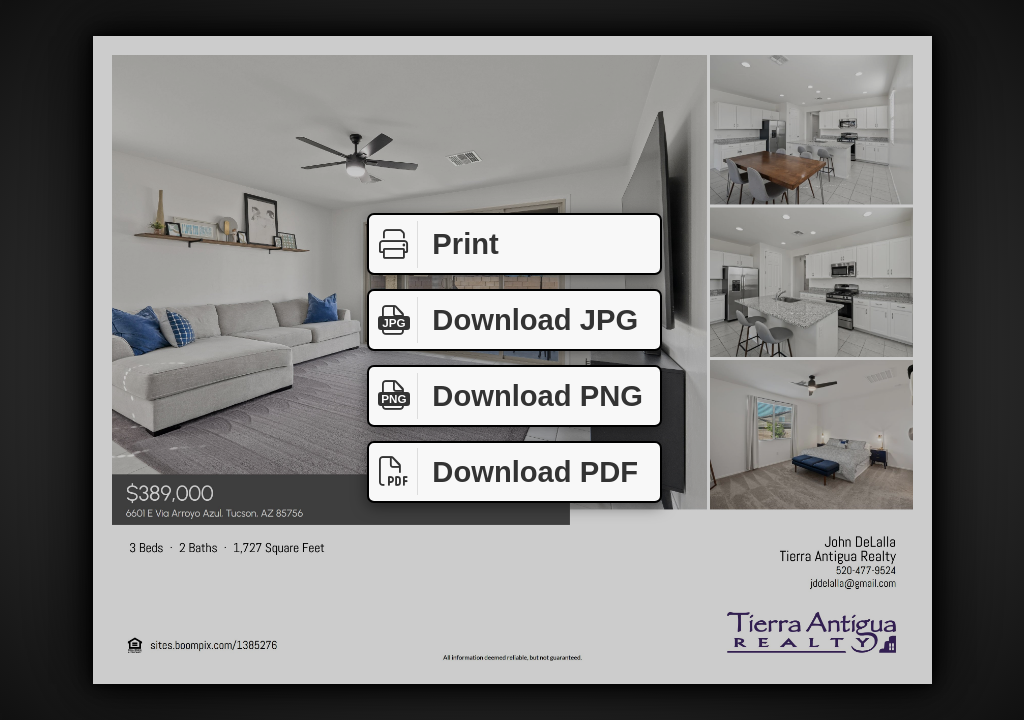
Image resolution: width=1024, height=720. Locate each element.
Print (434, 244)
